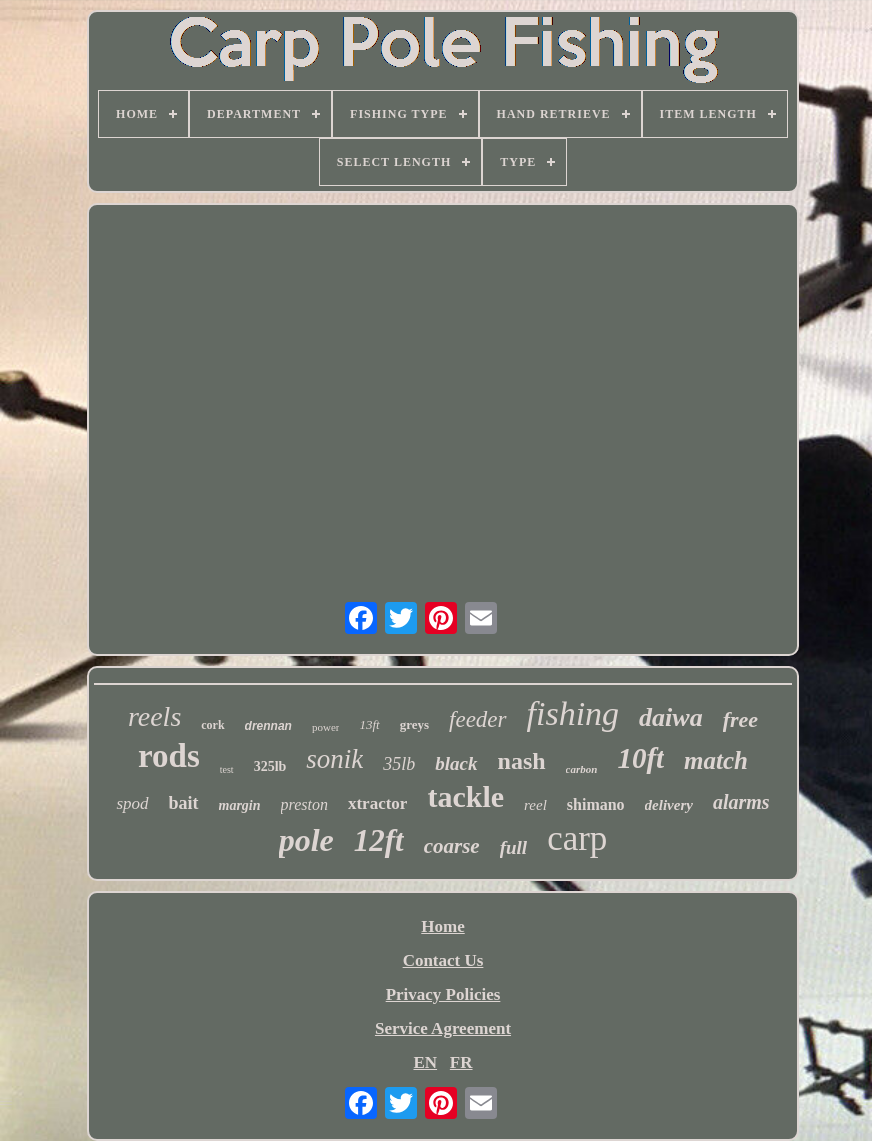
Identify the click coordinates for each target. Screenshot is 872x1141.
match (716, 760)
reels (154, 716)
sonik (334, 759)
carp (577, 838)
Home (442, 926)
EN (425, 1062)
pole (306, 840)
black (456, 763)
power (326, 727)
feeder (477, 719)
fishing (573, 713)
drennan (268, 726)
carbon (582, 769)
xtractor (377, 803)
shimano (596, 804)
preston (304, 804)
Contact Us (443, 960)
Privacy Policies (443, 994)
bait (184, 803)
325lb (270, 766)
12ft (379, 840)
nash (522, 761)
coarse (452, 846)
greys (414, 724)
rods (169, 756)
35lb (399, 764)
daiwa (671, 717)
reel (535, 805)
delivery (669, 805)
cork (212, 725)
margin (240, 805)
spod (132, 803)
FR (461, 1062)
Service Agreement (443, 1028)
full (513, 847)
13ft (369, 724)
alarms (741, 802)
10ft (640, 758)
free (740, 719)
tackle (465, 796)
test (227, 769)
